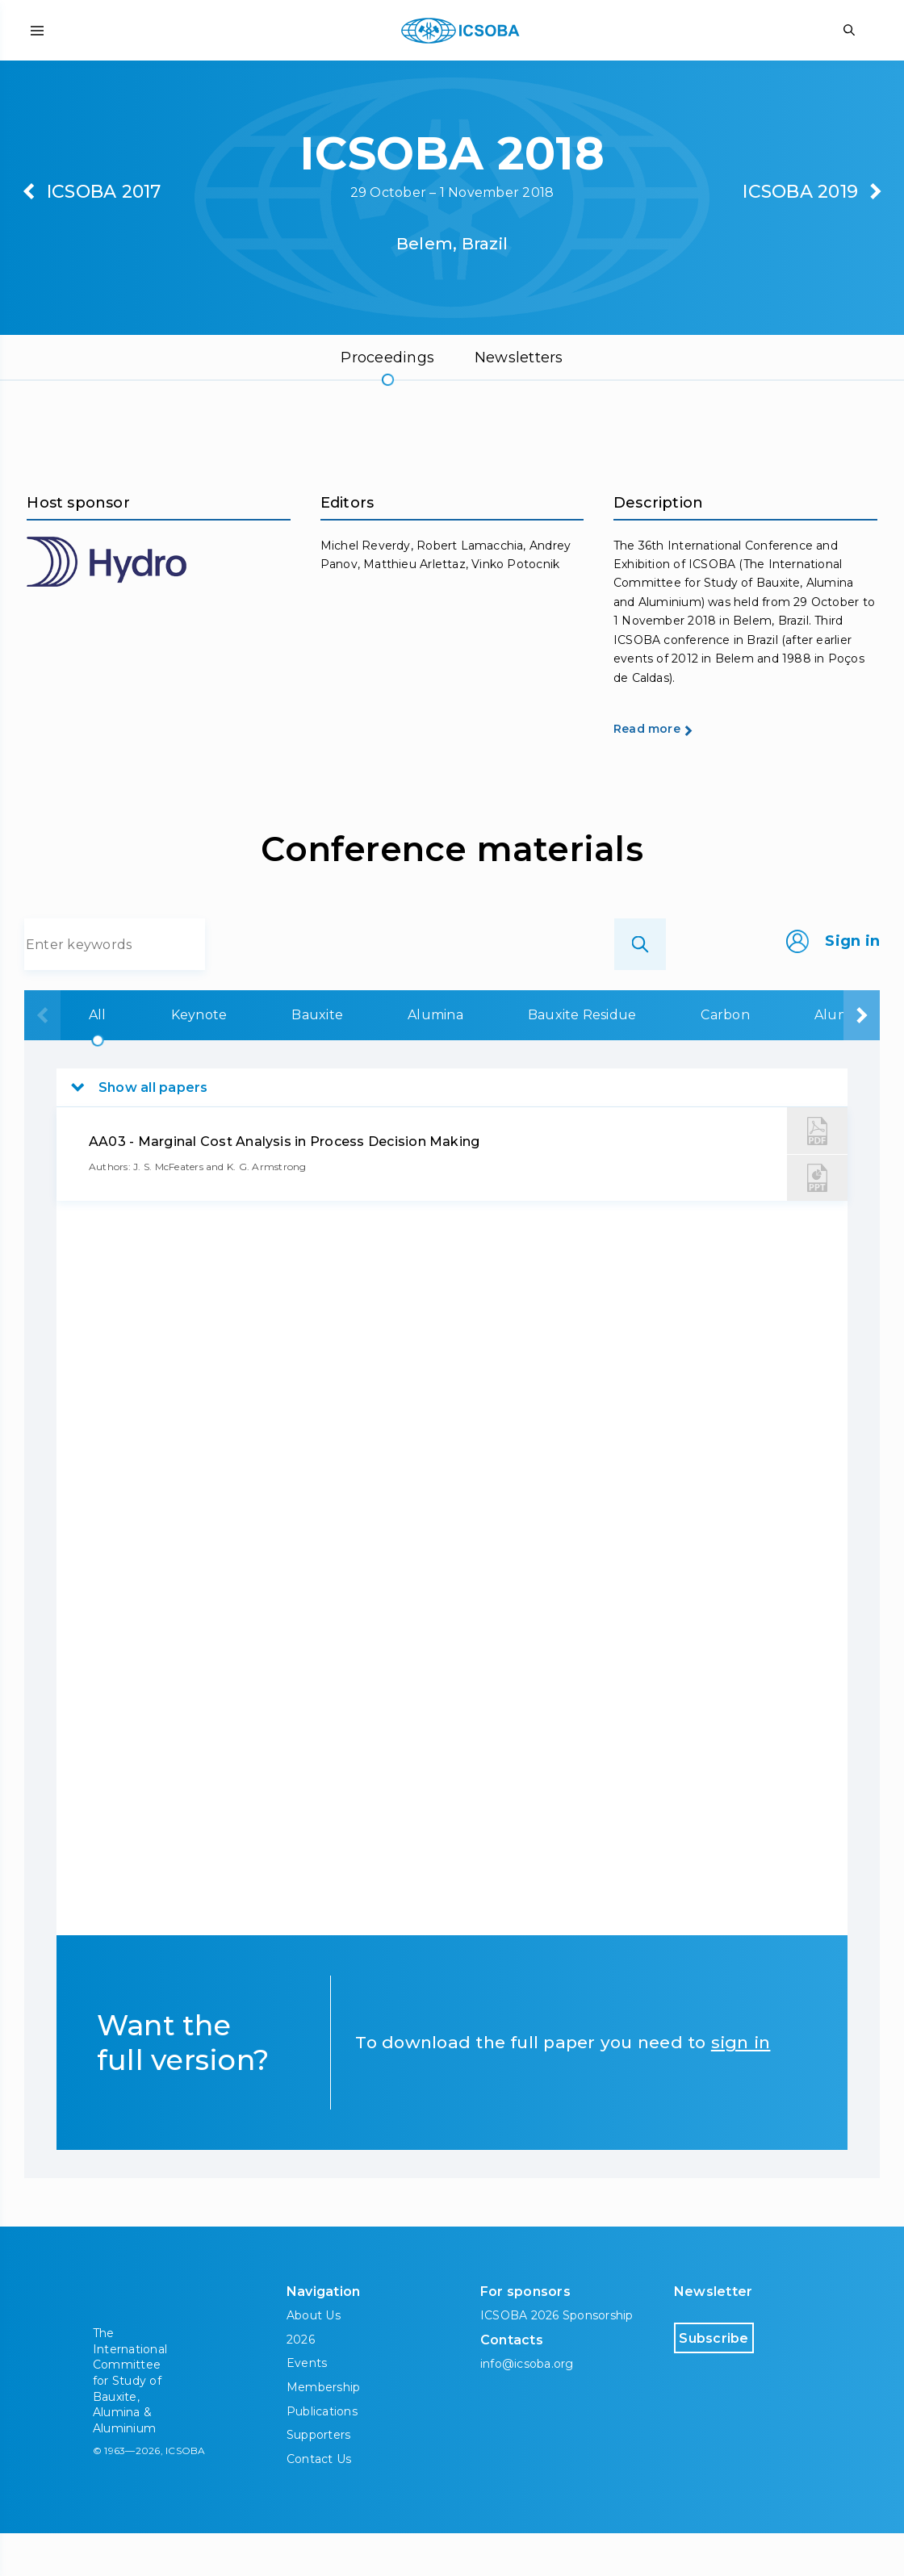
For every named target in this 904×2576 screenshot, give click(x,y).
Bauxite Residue (582, 1057)
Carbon (725, 1057)
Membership (323, 2430)
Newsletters (519, 357)
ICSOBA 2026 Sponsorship (557, 2358)
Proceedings (387, 357)
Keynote (199, 1057)
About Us (314, 2358)
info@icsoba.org (527, 2406)
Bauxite (317, 1057)
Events (307, 2405)
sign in (741, 2085)
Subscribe (742, 2380)
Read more (668, 770)
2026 (301, 2382)
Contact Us (319, 2501)
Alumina (435, 1057)
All (98, 1057)
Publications (322, 2453)
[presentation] (42, 1058)
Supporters (318, 2477)
